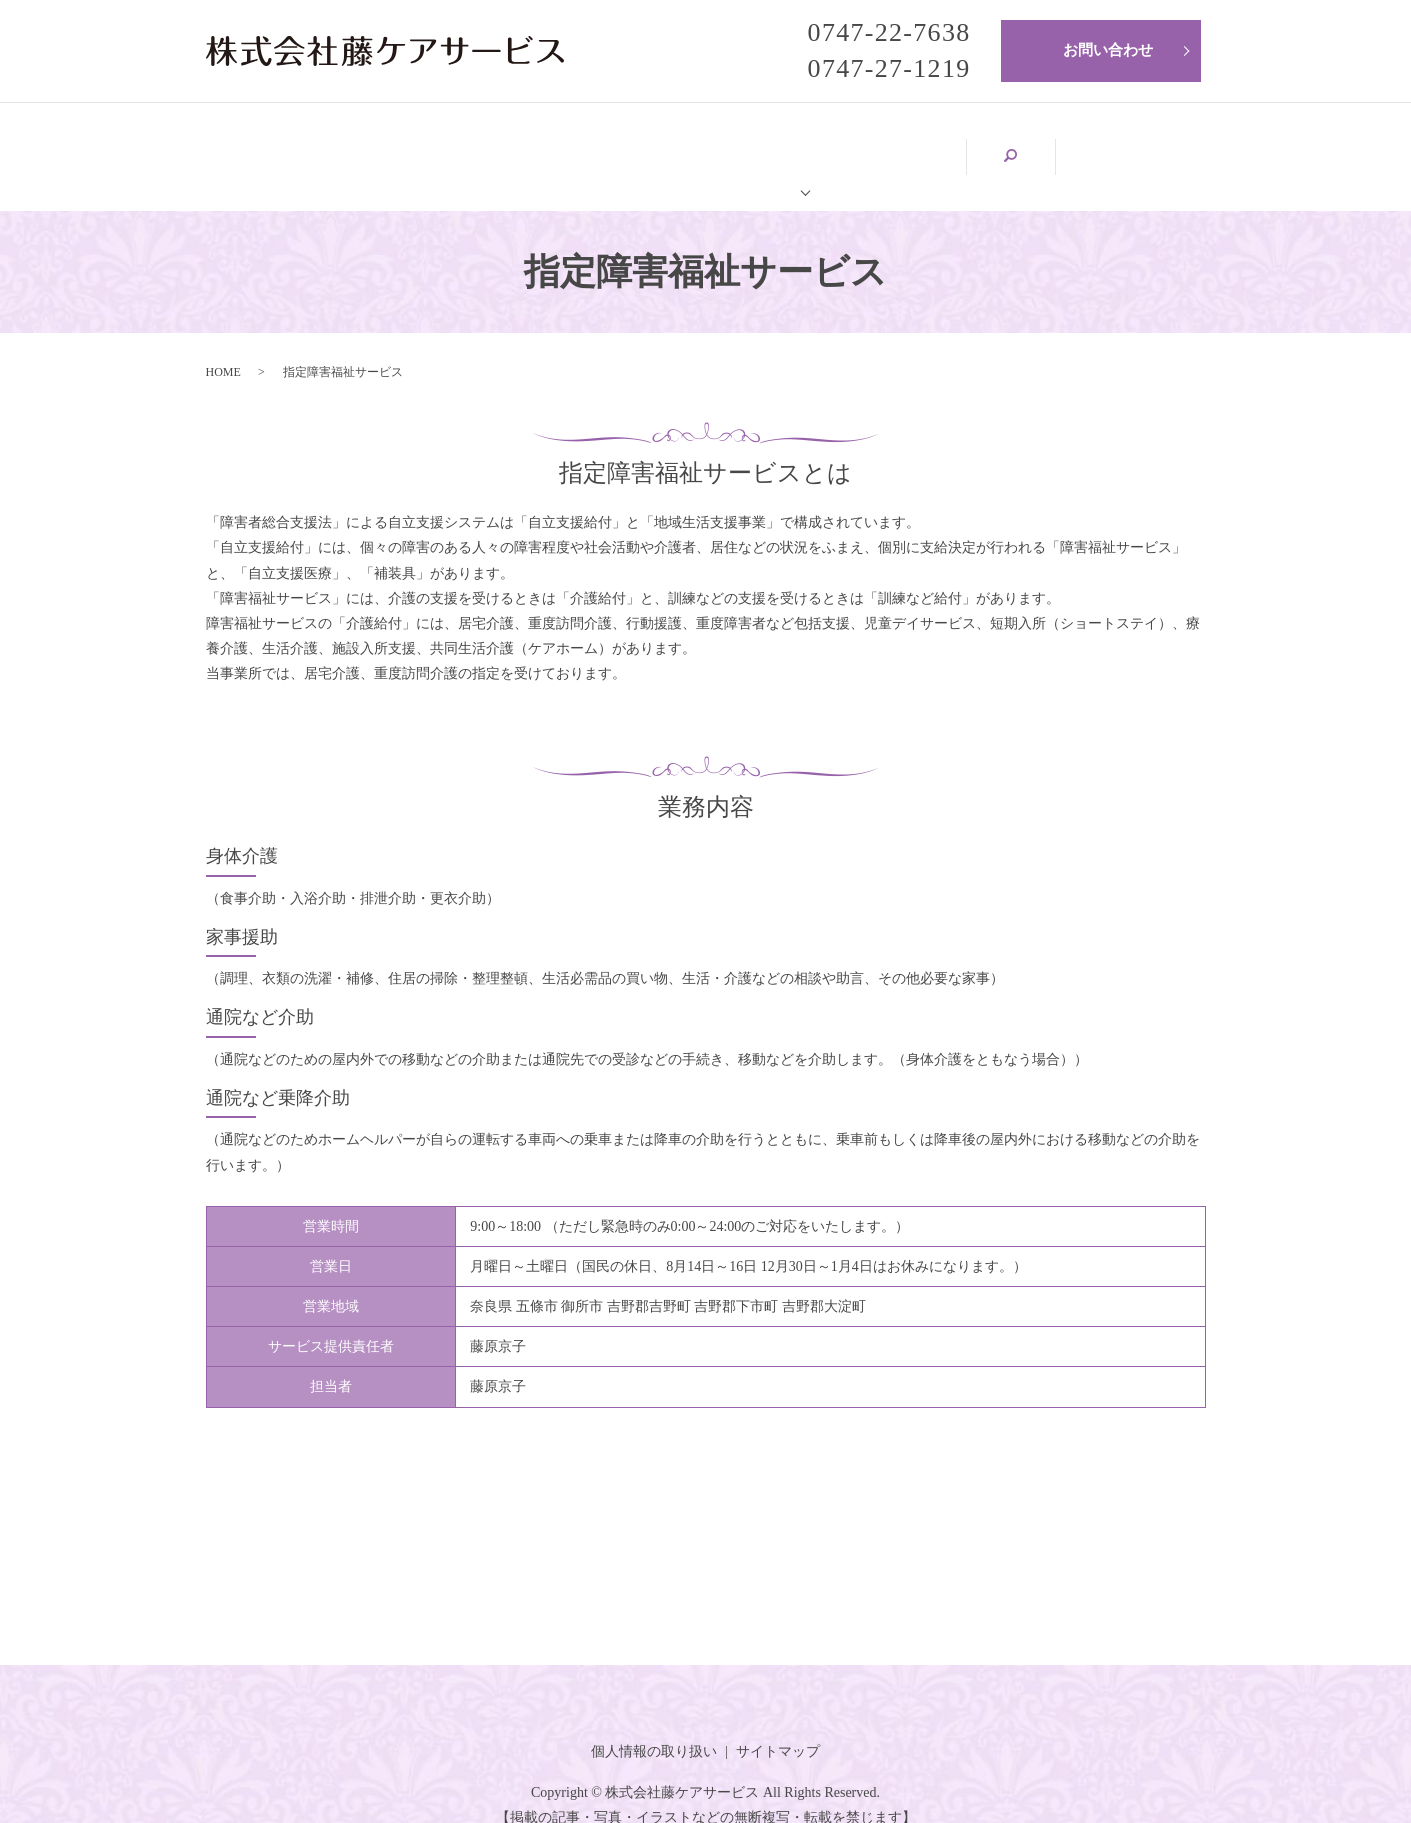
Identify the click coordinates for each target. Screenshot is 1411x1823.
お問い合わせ (1108, 50)
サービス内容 (864, 144)
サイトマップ (778, 1729)
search (1156, 146)
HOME (280, 144)
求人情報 (1034, 144)
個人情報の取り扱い (654, 1729)
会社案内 (428, 144)
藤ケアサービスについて (638, 144)
